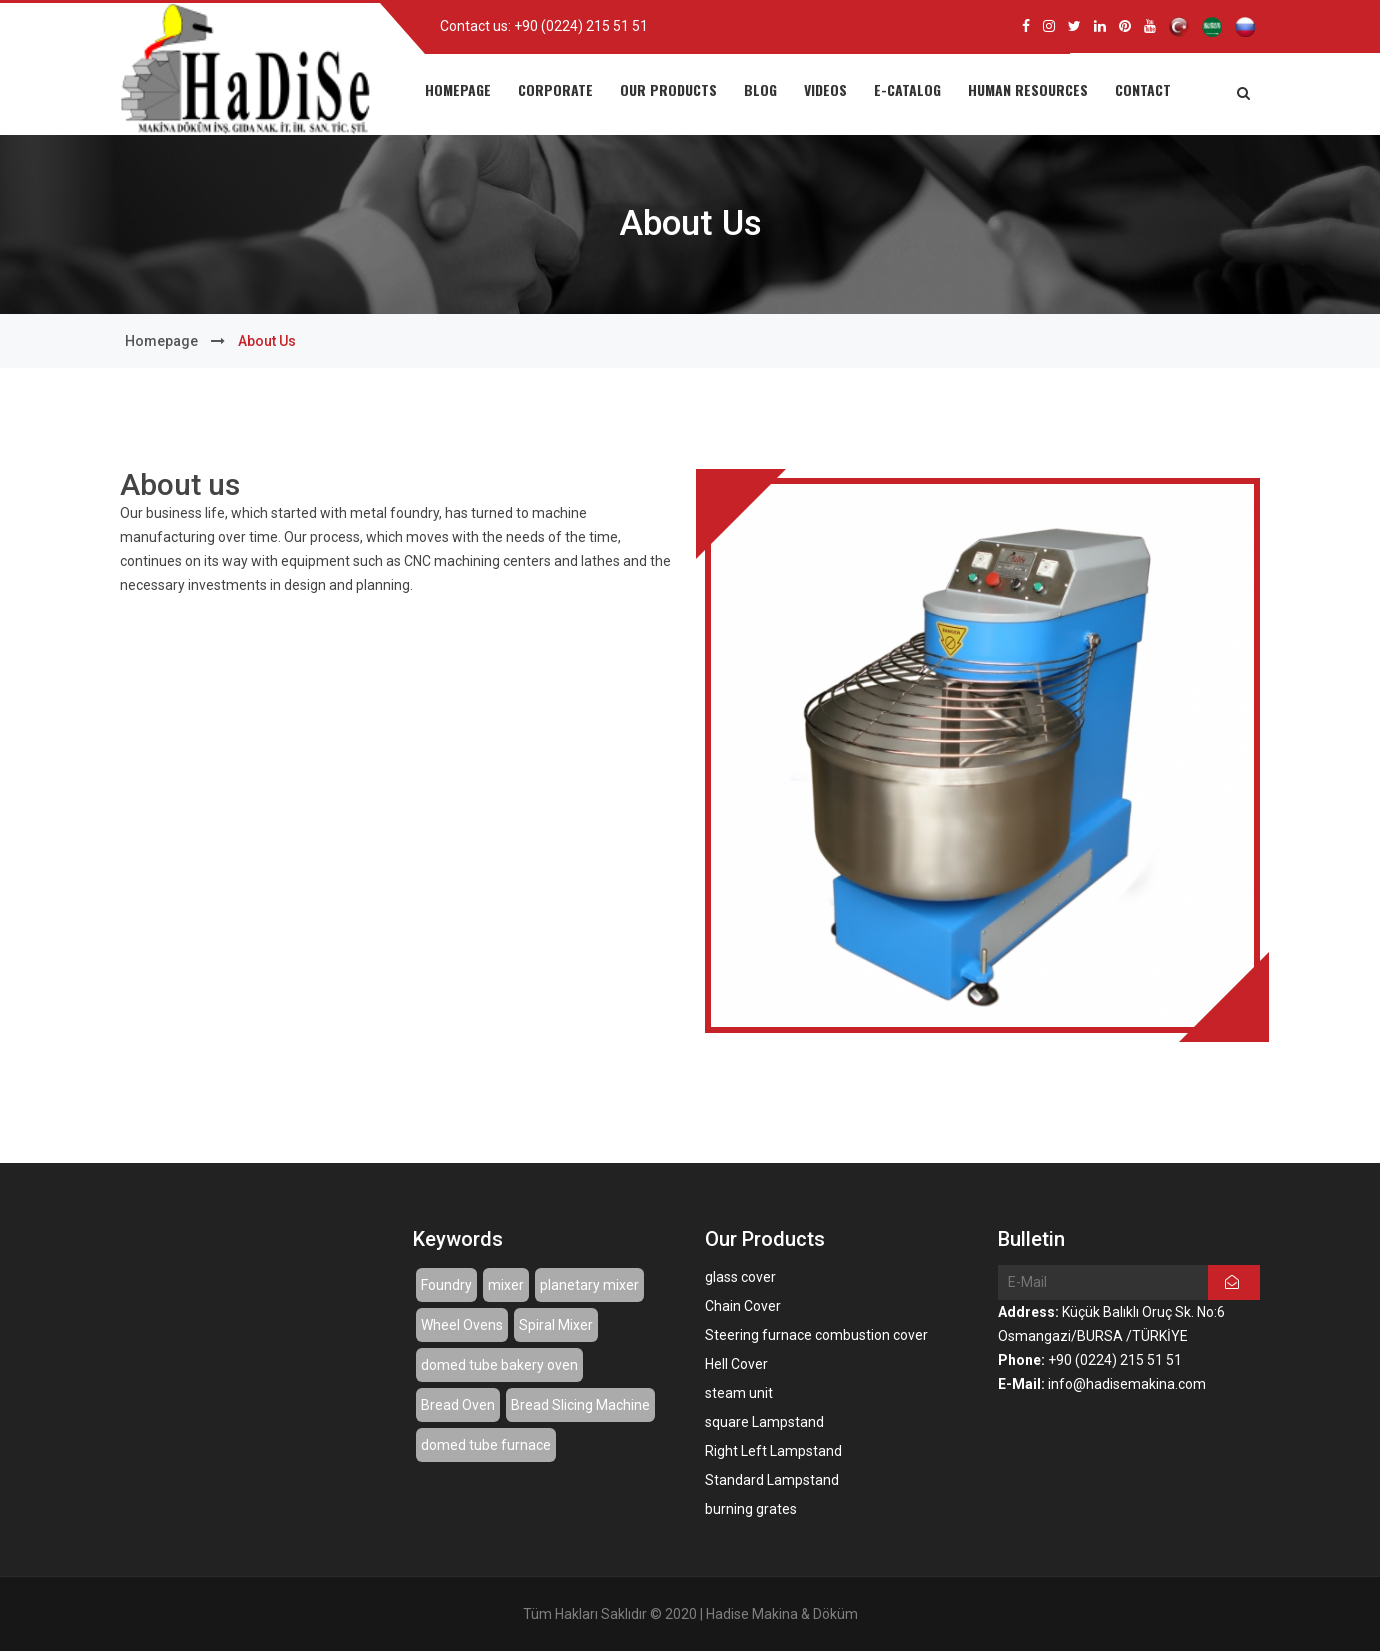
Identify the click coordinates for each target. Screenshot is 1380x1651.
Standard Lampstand (772, 1480)
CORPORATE (555, 89)
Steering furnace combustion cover (816, 1335)
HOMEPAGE (458, 89)
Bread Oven (458, 1405)
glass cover (740, 1277)
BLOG (760, 89)
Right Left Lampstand (773, 1451)
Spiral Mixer (556, 1325)
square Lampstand (764, 1422)
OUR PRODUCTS (668, 89)
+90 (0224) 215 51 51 (581, 26)
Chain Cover (743, 1306)
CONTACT (1143, 89)
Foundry (446, 1285)
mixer (506, 1285)
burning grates (751, 1509)
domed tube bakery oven (499, 1365)
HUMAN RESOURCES (1028, 89)
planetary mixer (589, 1285)
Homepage (161, 341)
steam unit (739, 1393)
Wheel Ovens (462, 1325)
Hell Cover (736, 1364)
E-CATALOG (907, 89)
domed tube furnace (486, 1445)
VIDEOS (825, 89)
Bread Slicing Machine (580, 1405)
